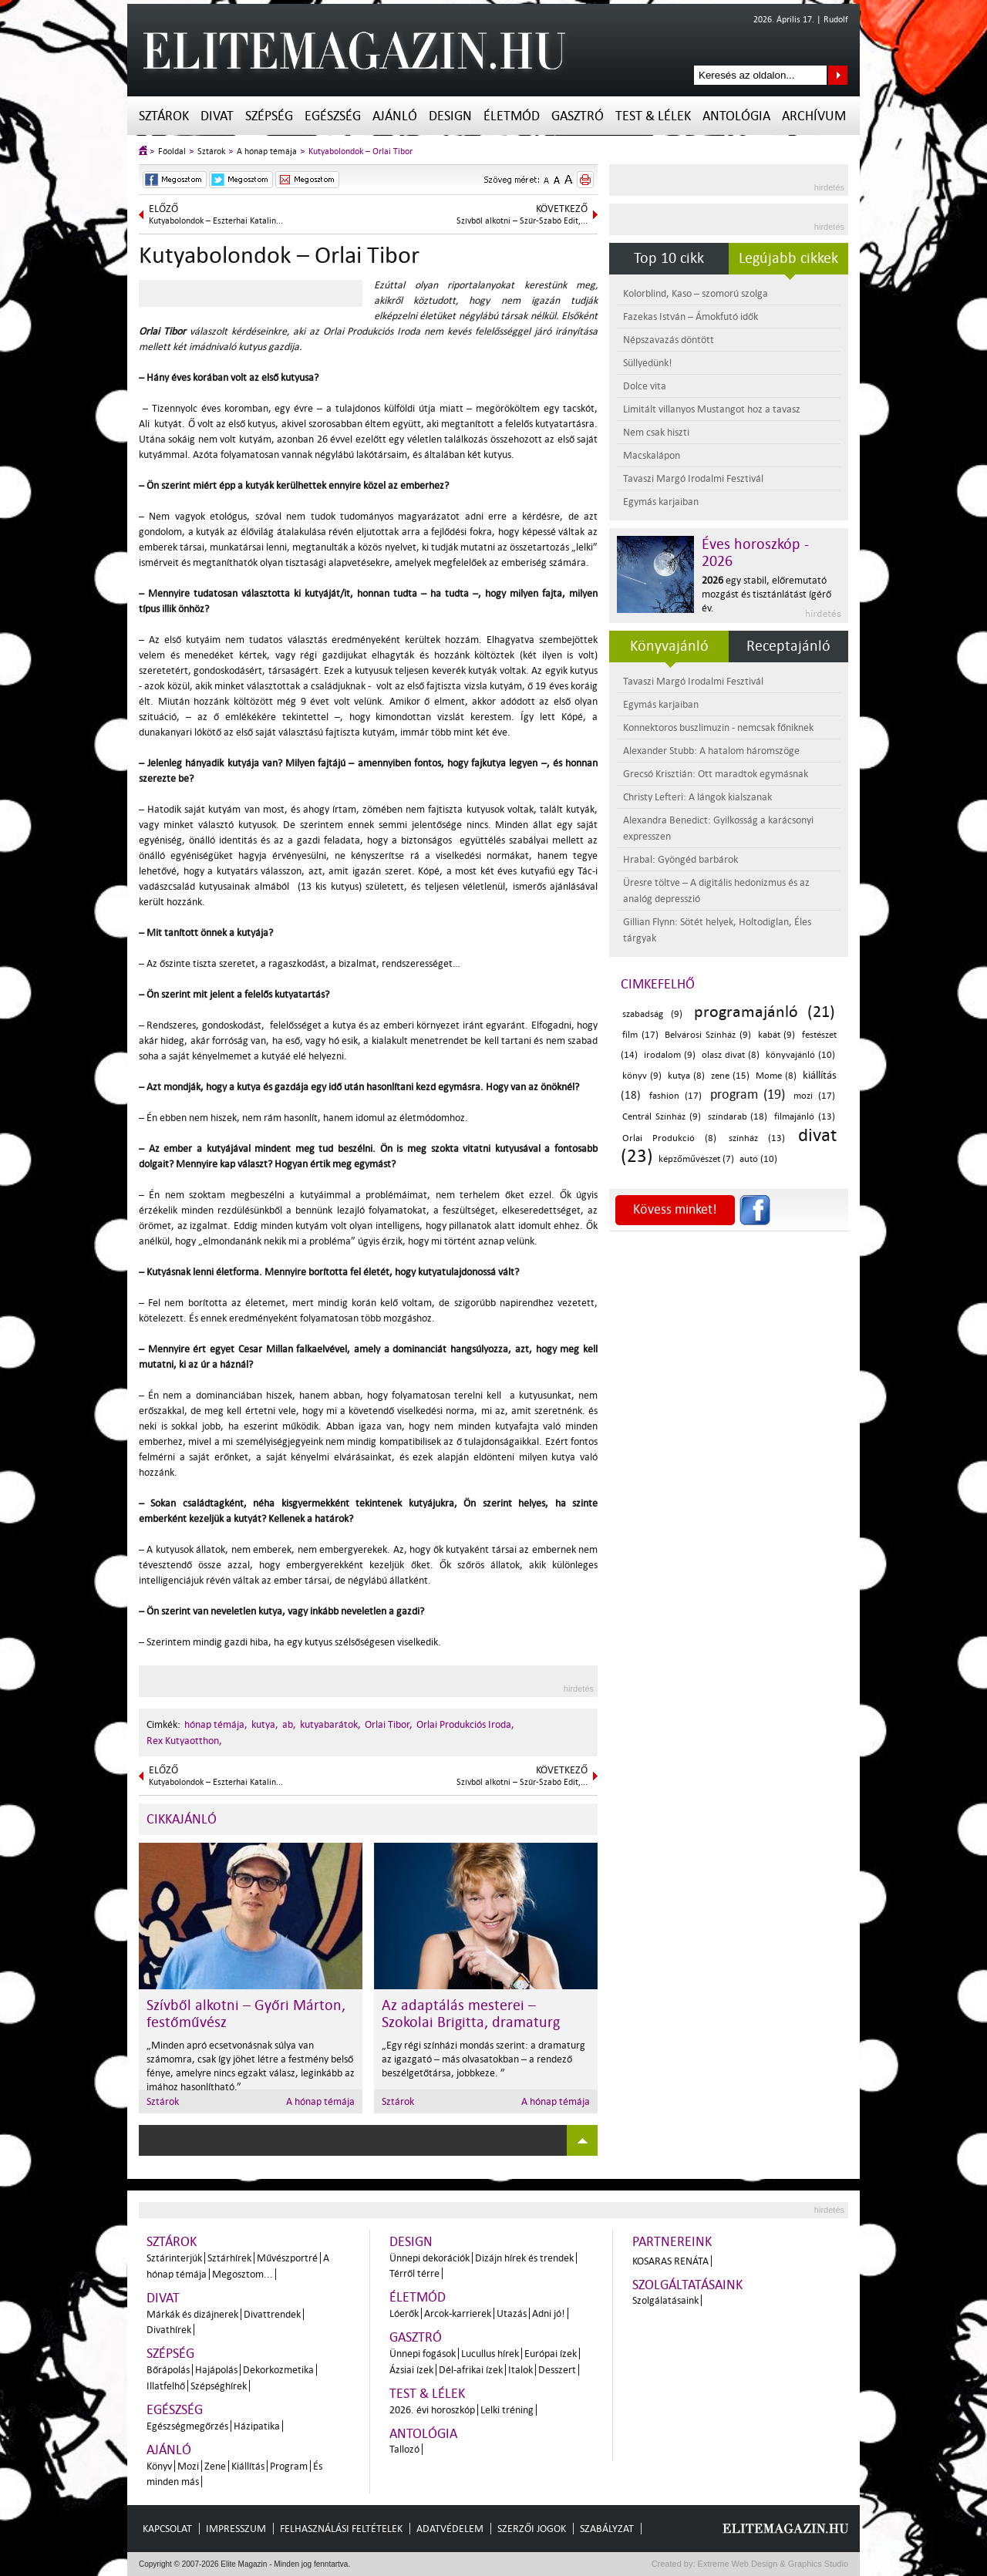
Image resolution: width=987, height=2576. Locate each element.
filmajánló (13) (804, 1117)
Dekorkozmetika (278, 2370)
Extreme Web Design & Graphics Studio (772, 2563)
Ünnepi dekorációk (429, 2258)
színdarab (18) (738, 1117)
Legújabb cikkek (788, 258)
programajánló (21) (764, 1011)
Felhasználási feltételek (341, 2528)
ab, (289, 1724)
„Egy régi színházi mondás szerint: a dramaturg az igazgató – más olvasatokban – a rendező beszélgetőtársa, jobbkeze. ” (483, 2059)
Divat (217, 116)
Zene (215, 2466)
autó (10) (758, 1159)
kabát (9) (777, 1035)
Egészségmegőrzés (187, 2426)
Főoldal (172, 151)
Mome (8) (776, 1076)
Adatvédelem (449, 2528)
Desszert (557, 2370)
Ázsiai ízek (411, 2370)
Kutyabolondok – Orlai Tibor (360, 151)
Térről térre (414, 2273)
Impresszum (236, 2528)
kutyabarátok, (330, 1724)
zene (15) (730, 1076)
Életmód (511, 116)
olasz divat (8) (731, 1055)
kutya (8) (686, 1076)
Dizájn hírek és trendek (524, 2258)
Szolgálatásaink (665, 2300)
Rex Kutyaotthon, (184, 1740)
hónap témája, (216, 1724)
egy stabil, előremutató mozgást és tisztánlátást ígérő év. (766, 594)
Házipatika (257, 2426)
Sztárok (164, 116)
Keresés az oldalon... (837, 75)
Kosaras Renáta (670, 2261)
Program (289, 2466)
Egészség (333, 116)
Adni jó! (548, 2313)
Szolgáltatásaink (687, 2285)
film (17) (640, 1035)
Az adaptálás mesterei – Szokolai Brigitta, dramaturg (471, 2014)
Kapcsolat (167, 2528)
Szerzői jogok (531, 2528)
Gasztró (577, 116)
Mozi (188, 2466)
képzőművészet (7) (696, 1159)
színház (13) (757, 1138)
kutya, (264, 1724)
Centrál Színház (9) (661, 1117)
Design (450, 116)
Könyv (159, 2466)
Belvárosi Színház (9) (707, 1035)
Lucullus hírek (490, 2353)
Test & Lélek (653, 116)
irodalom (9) (670, 1055)
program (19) (748, 1094)
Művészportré (287, 2258)
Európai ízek (550, 2353)
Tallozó (404, 2449)
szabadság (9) (652, 1014)
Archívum (814, 116)
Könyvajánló (669, 646)
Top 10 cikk (669, 258)
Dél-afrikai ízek (471, 2370)
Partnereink (672, 2241)
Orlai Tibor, (389, 1724)
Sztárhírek (229, 2258)
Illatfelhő (166, 2386)
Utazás (512, 2313)
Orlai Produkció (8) (669, 1138)
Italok (520, 2370)
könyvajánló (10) (800, 1055)
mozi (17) (814, 1096)
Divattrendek (272, 2314)
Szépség (269, 116)
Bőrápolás (168, 2370)
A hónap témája (267, 151)
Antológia (736, 116)
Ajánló (394, 116)
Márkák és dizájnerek (192, 2314)
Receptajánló (788, 646)
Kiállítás (247, 2466)
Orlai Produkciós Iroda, (465, 1724)
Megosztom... (242, 2274)
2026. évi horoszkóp (432, 2410)
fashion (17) (675, 1096)
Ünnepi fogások (422, 2353)
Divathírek (169, 2329)
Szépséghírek (218, 2386)
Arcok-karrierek (457, 2313)
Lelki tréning (507, 2410)
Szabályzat (607, 2528)
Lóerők (404, 2313)
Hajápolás (216, 2370)
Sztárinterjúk (174, 2258)
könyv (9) (642, 1076)
